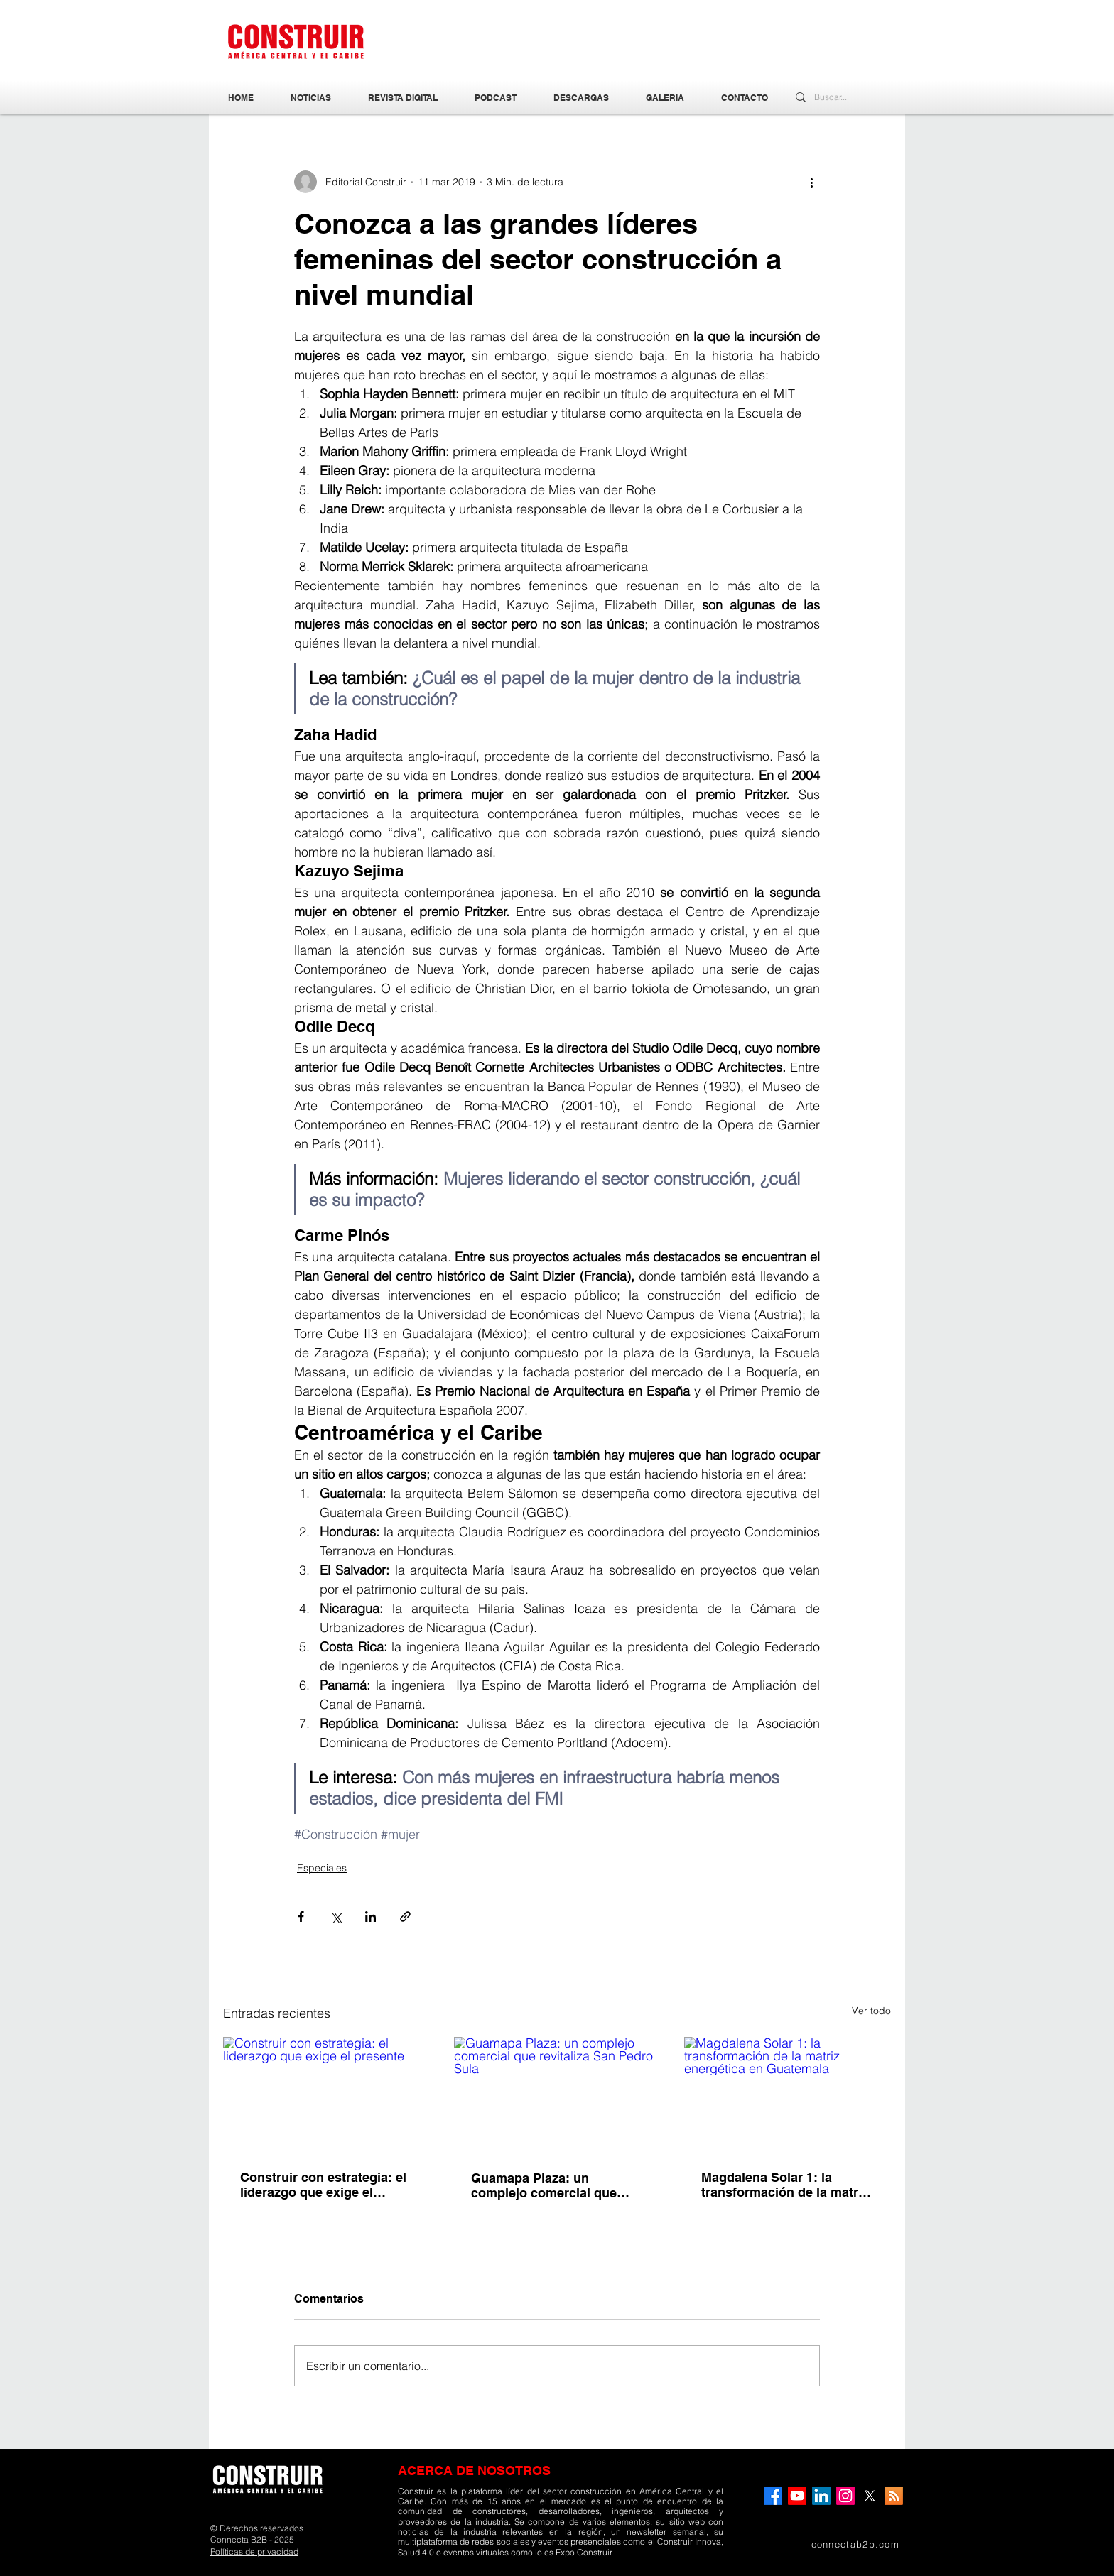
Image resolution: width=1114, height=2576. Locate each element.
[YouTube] (797, 2496)
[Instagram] (845, 2496)
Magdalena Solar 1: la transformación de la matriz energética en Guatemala (784, 2185)
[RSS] (894, 2496)
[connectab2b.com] (833, 2544)
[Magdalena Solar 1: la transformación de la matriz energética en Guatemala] (787, 2095)
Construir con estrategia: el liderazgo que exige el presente (323, 2185)
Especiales (322, 1868)
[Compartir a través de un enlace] (405, 1916)
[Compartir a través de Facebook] (301, 1916)
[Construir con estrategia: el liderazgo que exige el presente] (326, 2095)
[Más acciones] (811, 181)
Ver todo (871, 2010)
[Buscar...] (834, 97)
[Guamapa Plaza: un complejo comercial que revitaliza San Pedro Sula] (557, 2095)
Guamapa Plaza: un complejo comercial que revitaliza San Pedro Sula (547, 2185)
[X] (869, 2496)
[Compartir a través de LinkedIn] (370, 1916)
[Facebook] (773, 2496)
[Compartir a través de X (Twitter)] (335, 1916)
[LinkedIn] (821, 2496)
